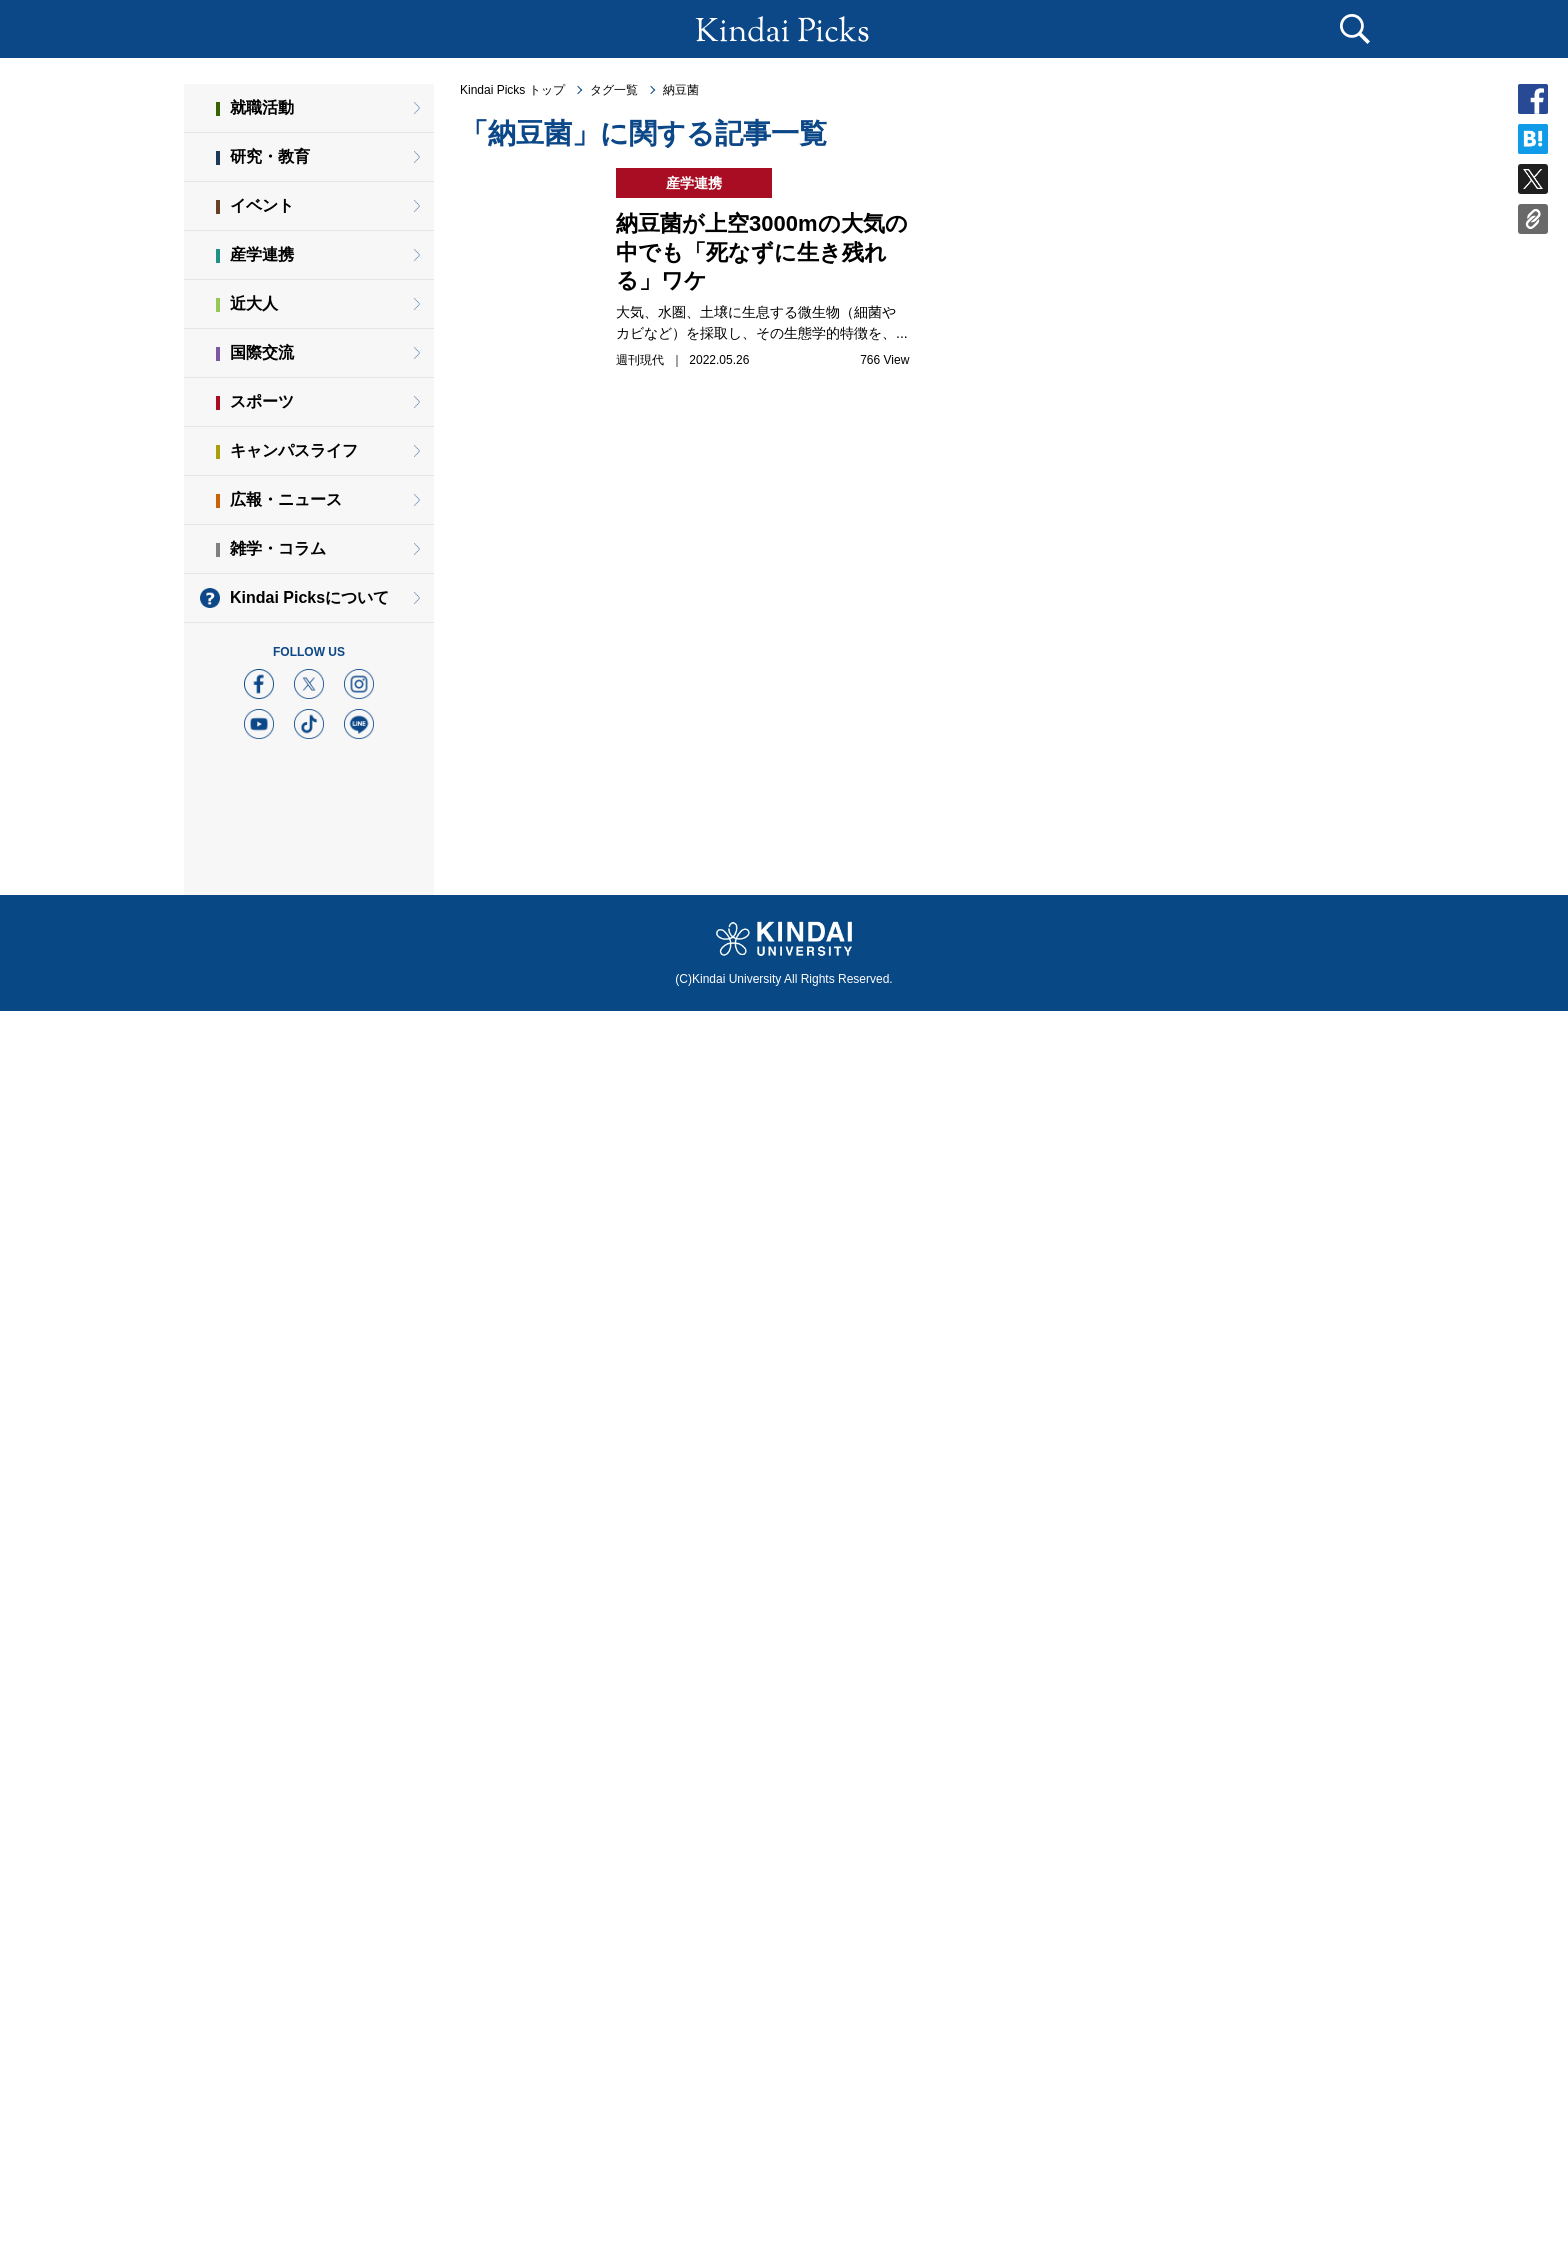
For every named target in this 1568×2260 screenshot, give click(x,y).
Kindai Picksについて (309, 597)
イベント (262, 205)
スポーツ (262, 401)
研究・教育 (270, 156)
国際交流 (262, 352)
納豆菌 (681, 90)
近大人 (254, 303)
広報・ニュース (286, 499)
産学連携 (262, 254)
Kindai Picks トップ (512, 90)
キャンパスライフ (294, 450)
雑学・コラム (278, 548)
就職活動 (262, 107)
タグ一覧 (614, 90)
